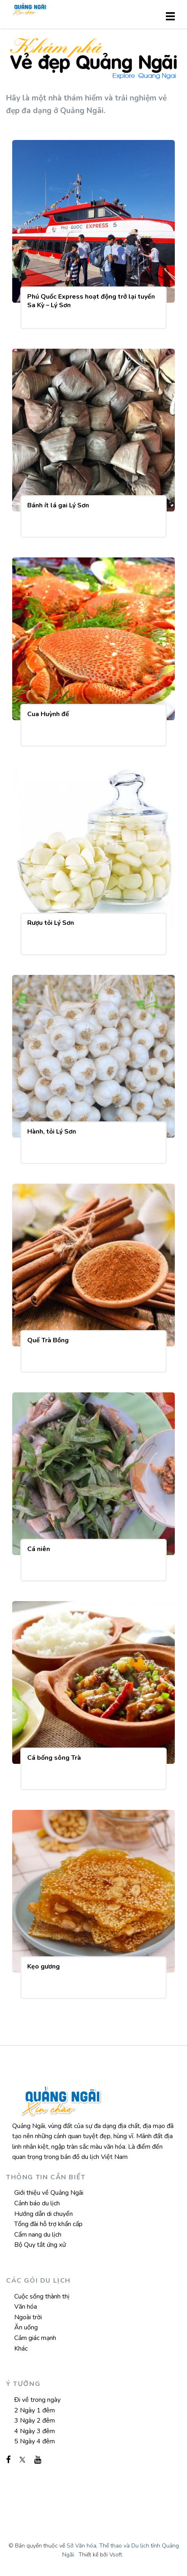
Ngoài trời (28, 2317)
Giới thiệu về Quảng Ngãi (48, 2192)
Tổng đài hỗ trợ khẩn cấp (48, 2224)
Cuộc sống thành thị (42, 2296)
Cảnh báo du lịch (37, 2203)
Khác (21, 2348)
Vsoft (115, 2555)
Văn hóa (25, 2306)
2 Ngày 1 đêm (34, 2410)
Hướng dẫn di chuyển (43, 2213)
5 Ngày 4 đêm (34, 2441)
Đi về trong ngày (37, 2399)
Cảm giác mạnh (35, 2337)
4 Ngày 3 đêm (34, 2431)
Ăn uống (26, 2327)
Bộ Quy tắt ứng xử (40, 2244)
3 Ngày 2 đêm (34, 2420)
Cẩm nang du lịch (37, 2234)
